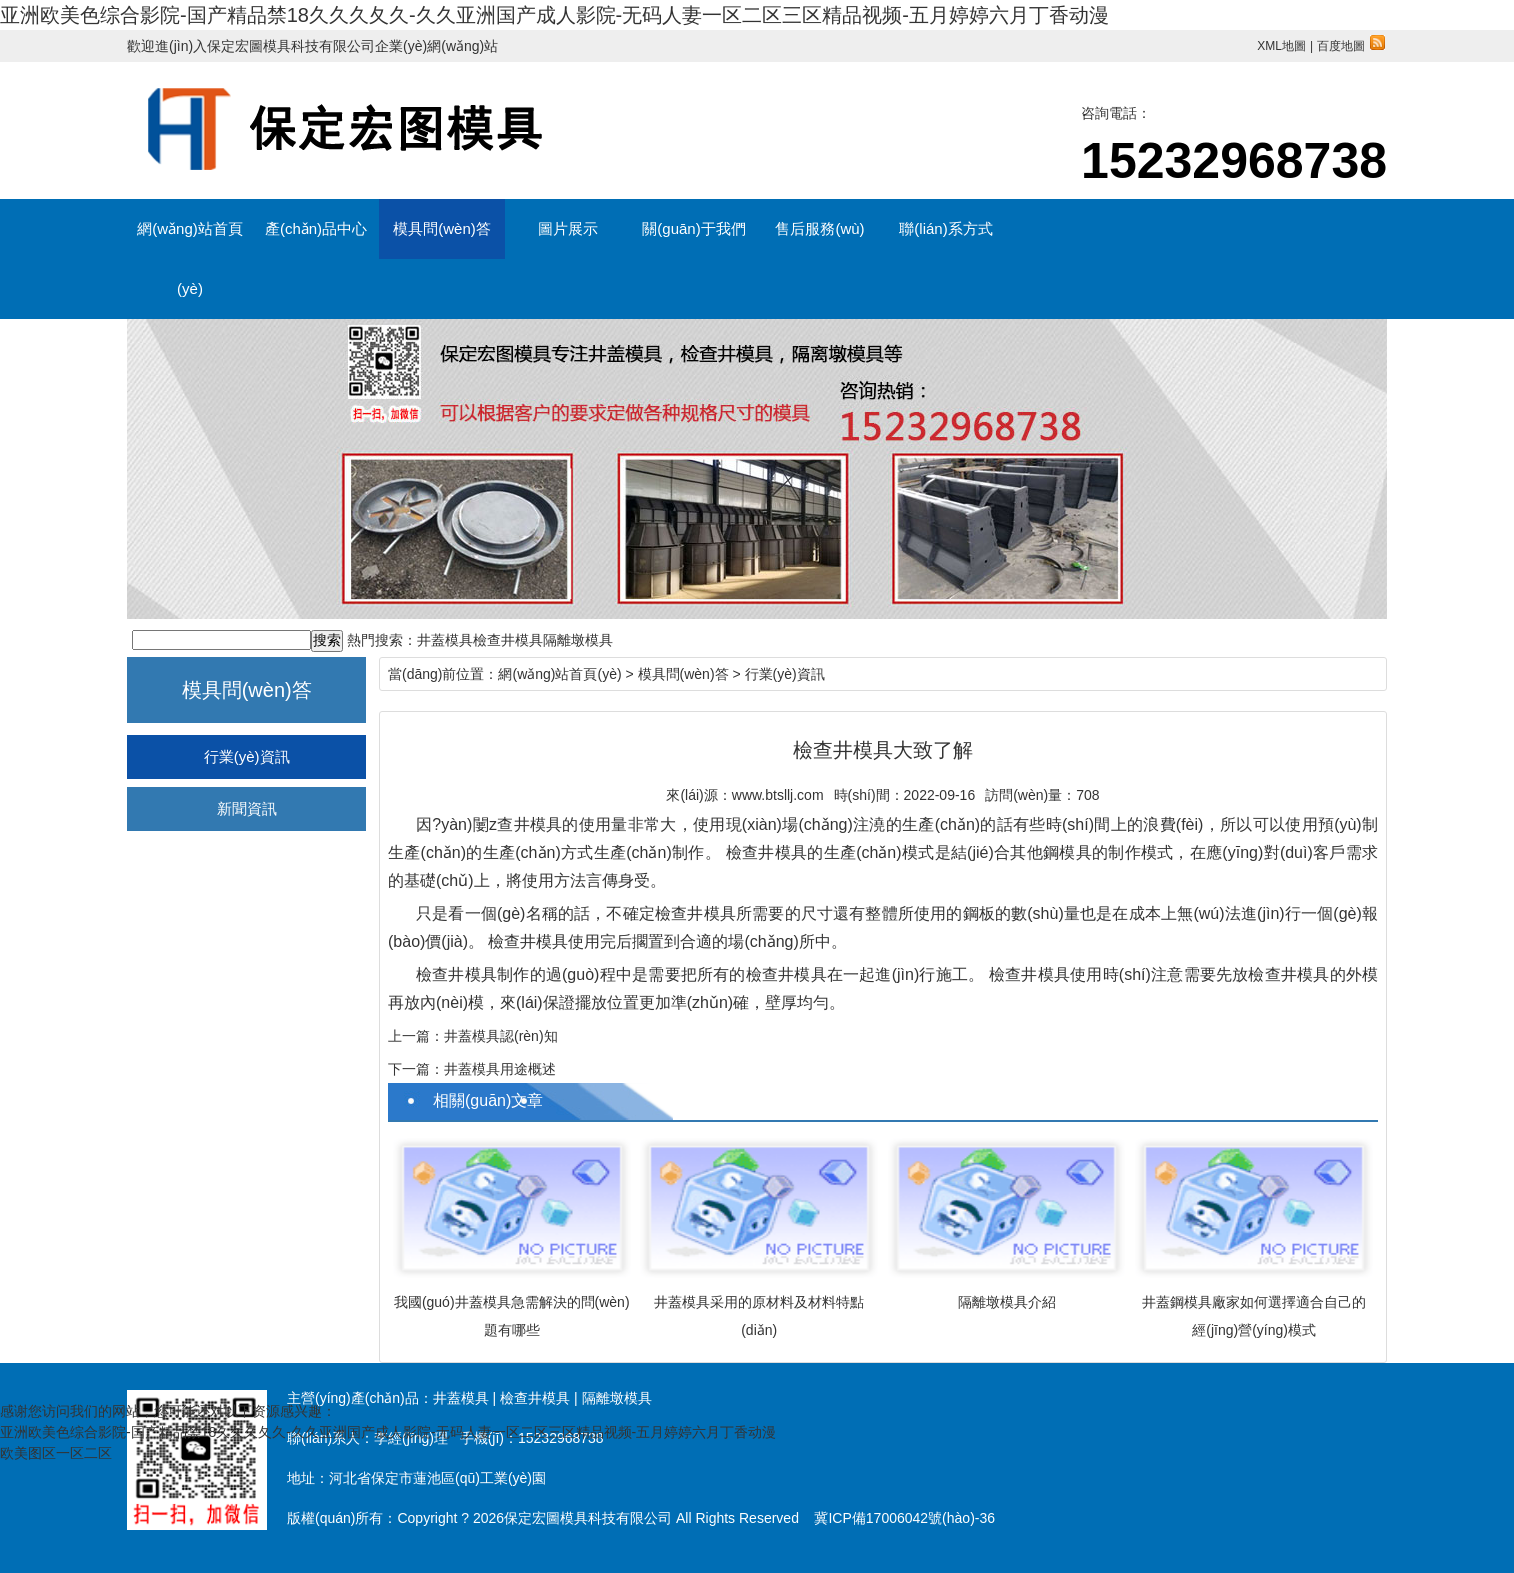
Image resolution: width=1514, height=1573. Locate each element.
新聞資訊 (247, 808)
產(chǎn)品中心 (316, 228)
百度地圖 (1351, 46)
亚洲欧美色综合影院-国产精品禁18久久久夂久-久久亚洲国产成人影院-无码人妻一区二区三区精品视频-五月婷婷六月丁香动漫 (554, 15)
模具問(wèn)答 (442, 228)
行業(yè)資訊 (247, 756)
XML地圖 (1281, 46)
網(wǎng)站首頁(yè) (190, 239)
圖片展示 (568, 228)
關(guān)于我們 (693, 228)
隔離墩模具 (578, 640)
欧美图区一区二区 (56, 1453)
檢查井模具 (508, 640)
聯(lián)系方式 (945, 228)
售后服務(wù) (819, 228)
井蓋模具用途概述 (500, 1069)
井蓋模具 (445, 640)
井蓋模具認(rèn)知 (501, 1036)
